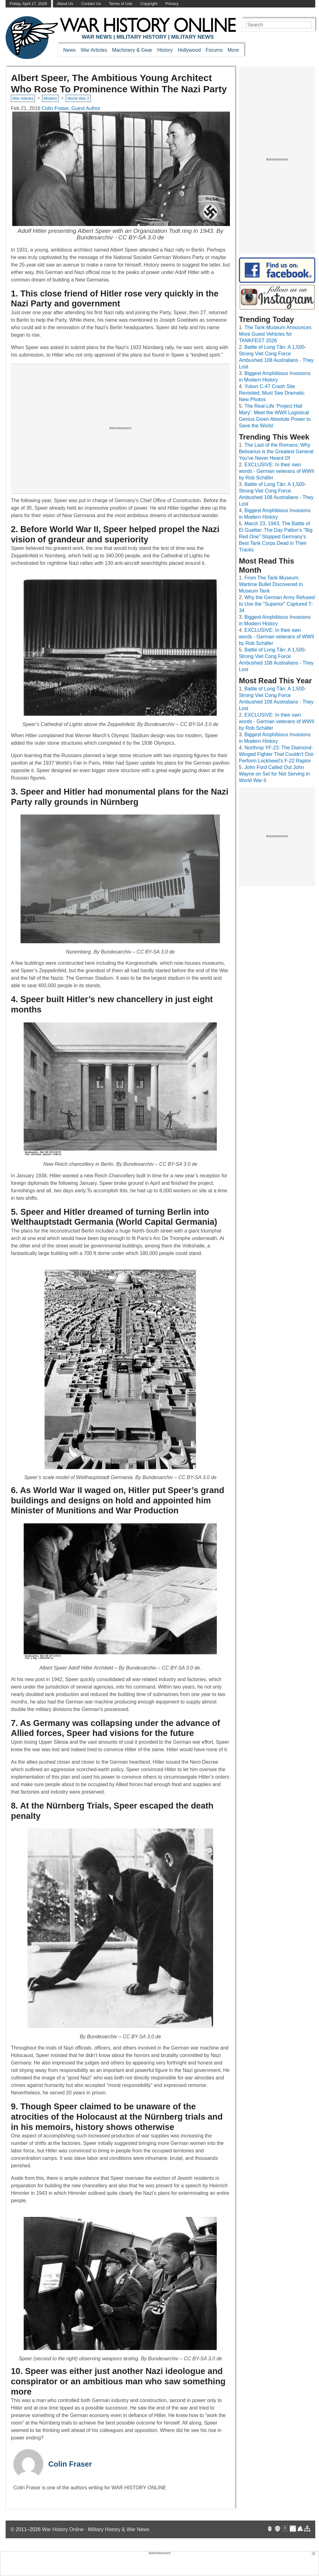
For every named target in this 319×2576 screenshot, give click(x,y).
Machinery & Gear (132, 50)
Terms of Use (120, 3)
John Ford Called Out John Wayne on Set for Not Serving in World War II (274, 774)
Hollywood (189, 50)
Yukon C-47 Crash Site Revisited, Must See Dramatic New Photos (272, 393)
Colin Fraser (70, 2464)
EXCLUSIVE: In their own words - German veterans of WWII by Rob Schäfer (276, 471)
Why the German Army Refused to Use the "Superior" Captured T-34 (277, 604)
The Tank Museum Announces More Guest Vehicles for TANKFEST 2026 (275, 334)
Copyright (149, 3)
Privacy (172, 3)
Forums (214, 50)
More (233, 50)
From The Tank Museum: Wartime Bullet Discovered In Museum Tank (271, 584)
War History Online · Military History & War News (96, 2529)
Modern (50, 98)
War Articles (94, 50)
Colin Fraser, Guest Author (71, 108)
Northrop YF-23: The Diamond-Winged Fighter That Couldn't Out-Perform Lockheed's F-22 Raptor (277, 754)
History (165, 50)
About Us (65, 3)
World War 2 (78, 98)
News (69, 50)
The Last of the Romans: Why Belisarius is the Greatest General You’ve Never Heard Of (276, 451)
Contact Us (91, 3)
